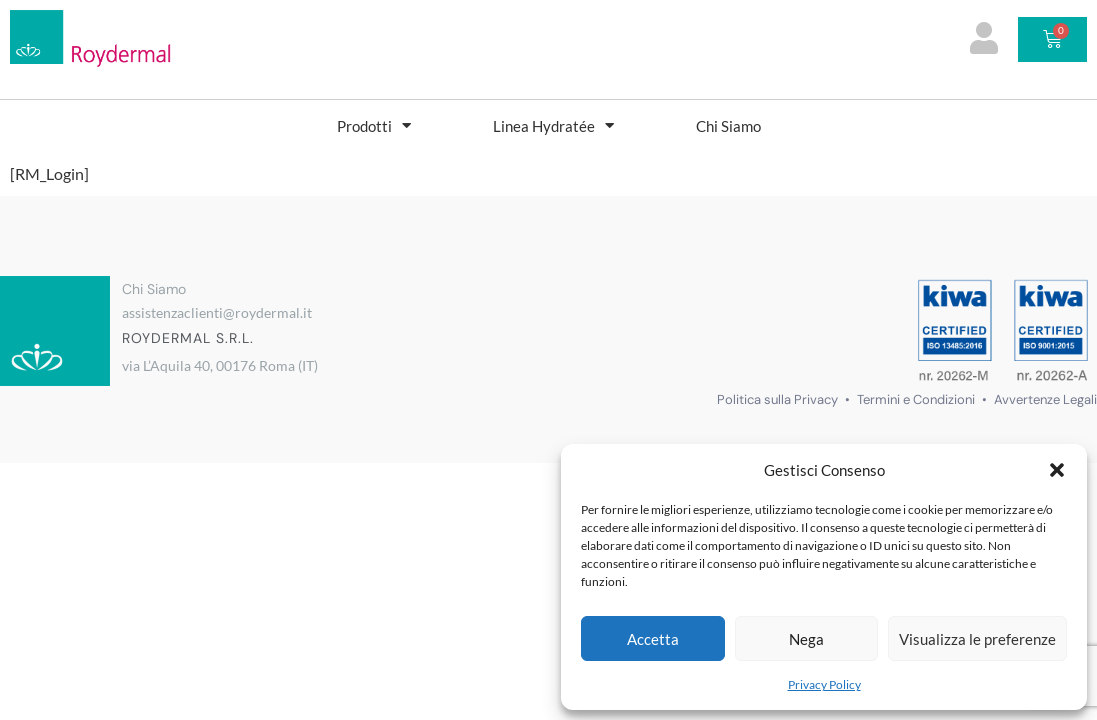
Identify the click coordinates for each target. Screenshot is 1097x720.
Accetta (653, 639)
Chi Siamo (728, 126)
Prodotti (374, 125)
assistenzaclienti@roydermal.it (217, 312)
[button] (1057, 470)
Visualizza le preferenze (977, 639)
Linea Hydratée (553, 125)
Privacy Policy (824, 684)
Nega (806, 639)
